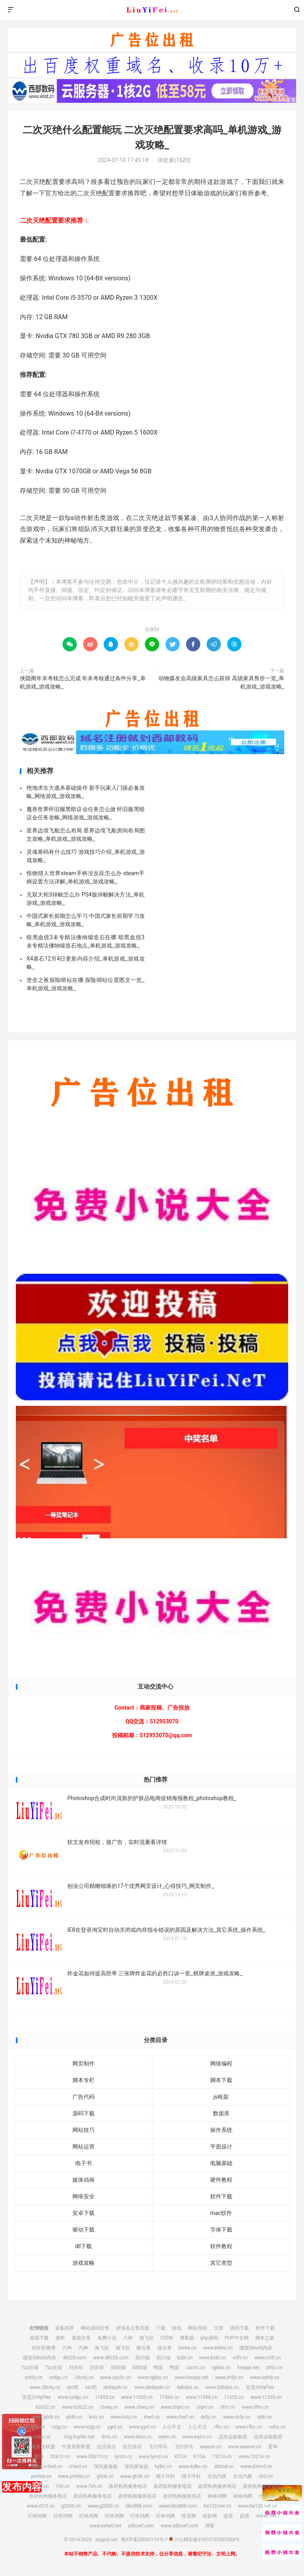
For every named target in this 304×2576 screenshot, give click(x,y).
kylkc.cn (163, 2466)
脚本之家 (264, 2338)
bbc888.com (139, 2506)
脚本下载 (221, 2080)
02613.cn (60, 2456)
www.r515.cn (41, 2506)
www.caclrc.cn (115, 2377)
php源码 (209, 2338)
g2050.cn (71, 2506)
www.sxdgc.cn (72, 2397)
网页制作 (83, 2063)
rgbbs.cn (221, 2367)
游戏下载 (39, 2338)
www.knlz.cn (123, 2417)
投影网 (210, 2516)
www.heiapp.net (191, 2377)
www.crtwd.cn (47, 2466)
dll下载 (83, 2246)
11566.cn (169, 2397)
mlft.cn (240, 2357)
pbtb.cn (74, 2417)
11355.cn (234, 2397)
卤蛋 (228, 2516)
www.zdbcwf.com (179, 2526)
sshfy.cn (33, 2377)
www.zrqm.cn (175, 2407)
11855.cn (105, 2397)
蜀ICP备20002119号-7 (145, 2539)
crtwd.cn (78, 2466)
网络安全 (83, 2196)
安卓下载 (83, 2213)
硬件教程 (221, 2180)
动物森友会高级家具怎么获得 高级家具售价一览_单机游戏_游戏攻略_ (221, 682)
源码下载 (83, 2113)
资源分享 (81, 2338)
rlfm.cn (227, 2407)
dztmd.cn (224, 2466)
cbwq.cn (109, 2407)
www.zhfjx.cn (229, 2377)
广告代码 (83, 2097)
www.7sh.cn (89, 2486)
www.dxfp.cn (236, 2417)
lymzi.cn (123, 2456)
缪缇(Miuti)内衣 (255, 2348)
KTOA (181, 2456)
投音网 (189, 2516)
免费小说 (106, 2338)
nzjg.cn (59, 2427)
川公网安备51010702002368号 (204, 2539)
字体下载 (221, 2229)
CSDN (166, 2338)
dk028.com (75, 2357)
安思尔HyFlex (260, 2387)
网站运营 (83, 2146)
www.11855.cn (136, 2397)
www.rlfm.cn (255, 2407)
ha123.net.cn (218, 2506)
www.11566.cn (201, 2397)
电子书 (83, 2163)
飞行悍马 (157, 2446)
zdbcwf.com (141, 2526)
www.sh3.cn (36, 2486)
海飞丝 (146, 2338)
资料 (60, 2338)
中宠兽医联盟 (41, 2446)
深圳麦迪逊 (106, 2466)
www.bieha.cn (218, 2348)
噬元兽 (144, 2348)
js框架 (221, 2097)
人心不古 (171, 2427)
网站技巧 (83, 2130)
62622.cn (45, 2407)
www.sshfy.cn (264, 2377)
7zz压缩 (29, 2367)
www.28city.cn (45, 2387)
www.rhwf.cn (180, 2417)
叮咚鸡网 (37, 2516)
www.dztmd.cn (256, 2466)
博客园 (187, 2338)
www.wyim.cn (197, 2437)
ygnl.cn (114, 2427)
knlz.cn (96, 2417)
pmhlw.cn (41, 2476)
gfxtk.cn (105, 2476)
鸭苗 (158, 2367)
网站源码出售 (95, 2328)
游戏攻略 (83, 2263)
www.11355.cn (266, 2397)
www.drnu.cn (138, 2437)
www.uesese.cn (244, 2446)
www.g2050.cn (103, 2506)
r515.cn (267, 2496)
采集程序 (64, 2328)
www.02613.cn (92, 2456)
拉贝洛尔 (106, 2446)
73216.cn (222, 2456)
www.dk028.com (110, 2357)
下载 (160, 2328)
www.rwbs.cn (36, 2437)
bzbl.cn (184, 2357)
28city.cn (84, 2377)
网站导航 (197, 2328)
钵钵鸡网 (217, 2496)
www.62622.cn (77, 2407)
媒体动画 (83, 2180)
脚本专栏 (83, 2080)
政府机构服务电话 (128, 2486)
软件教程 (221, 2246)
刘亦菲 (76, 2367)
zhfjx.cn (274, 2367)
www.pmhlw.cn (74, 2476)
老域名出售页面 (132, 2328)
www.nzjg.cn (87, 2427)
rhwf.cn (152, 2417)
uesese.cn (210, 2446)
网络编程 (221, 2063)
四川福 (142, 2357)
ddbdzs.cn (188, 2387)
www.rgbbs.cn (153, 2377)
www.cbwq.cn (139, 2407)
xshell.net (266, 2516)
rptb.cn (264, 2417)
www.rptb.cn (32, 2427)
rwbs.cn (277, 2427)
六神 (128, 2338)
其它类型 (221, 2263)
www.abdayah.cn (152, 2387)
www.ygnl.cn (142, 2427)
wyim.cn (167, 2437)
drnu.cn (109, 2437)
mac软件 (221, 2213)
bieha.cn (187, 2348)
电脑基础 (221, 2163)
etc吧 (72, 2387)
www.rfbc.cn (249, 2427)
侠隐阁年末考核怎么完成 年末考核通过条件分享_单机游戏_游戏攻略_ (83, 682)
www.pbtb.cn (46, 2417)
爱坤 (272, 2446)
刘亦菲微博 (43, 2348)
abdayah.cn (115, 2387)
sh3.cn (266, 2476)
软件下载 (221, 2196)
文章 (218, 2328)
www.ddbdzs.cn (222, 2387)
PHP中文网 (237, 2338)
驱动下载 (83, 2229)
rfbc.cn (221, 2427)
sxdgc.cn (58, 2377)
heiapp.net (248, 2367)
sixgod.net (152, 10)
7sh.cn (62, 2486)
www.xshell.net (105, 2526)
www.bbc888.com (178, 2506)
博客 (210, 2526)
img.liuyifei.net (79, 2437)
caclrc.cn (195, 2367)
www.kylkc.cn (193, 2466)
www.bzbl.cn (212, 2357)
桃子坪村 (165, 2476)
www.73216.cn (254, 2456)
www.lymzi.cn (153, 2456)
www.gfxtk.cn (134, 2476)
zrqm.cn (204, 2407)
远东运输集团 (232, 2437)
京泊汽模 (216, 2476)
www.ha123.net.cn (257, 2506)
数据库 (221, 2113)
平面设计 (221, 2146)
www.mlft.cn (268, 2357)
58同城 (117, 2367)
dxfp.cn (209, 2417)
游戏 (176, 2328)
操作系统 (221, 2130)
